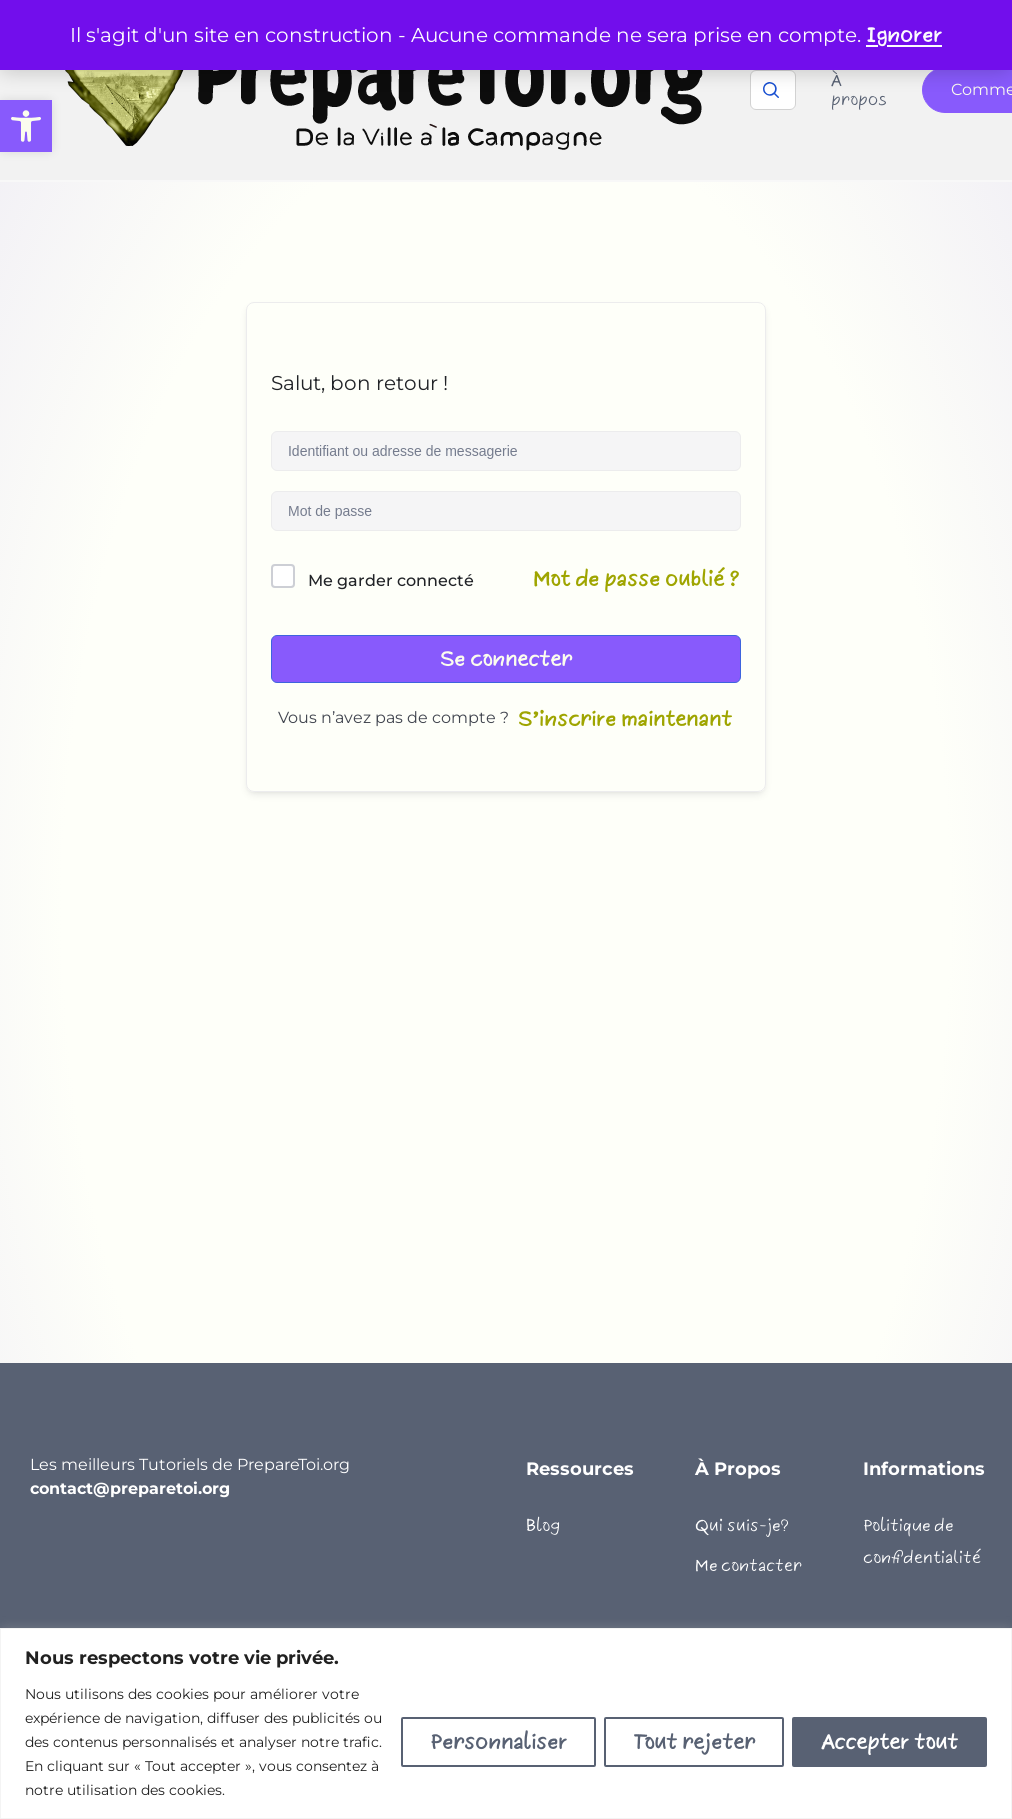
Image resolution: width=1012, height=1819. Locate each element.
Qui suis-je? (742, 1525)
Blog (543, 1525)
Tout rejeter (694, 1742)
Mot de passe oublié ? (636, 579)
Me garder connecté (391, 580)
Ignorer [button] (904, 35)
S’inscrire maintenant (625, 719)
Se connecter (506, 659)
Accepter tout (889, 1742)
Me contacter (748, 1565)
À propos (859, 90)
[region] (506, 1723)
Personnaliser (498, 1742)
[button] (26, 126)
